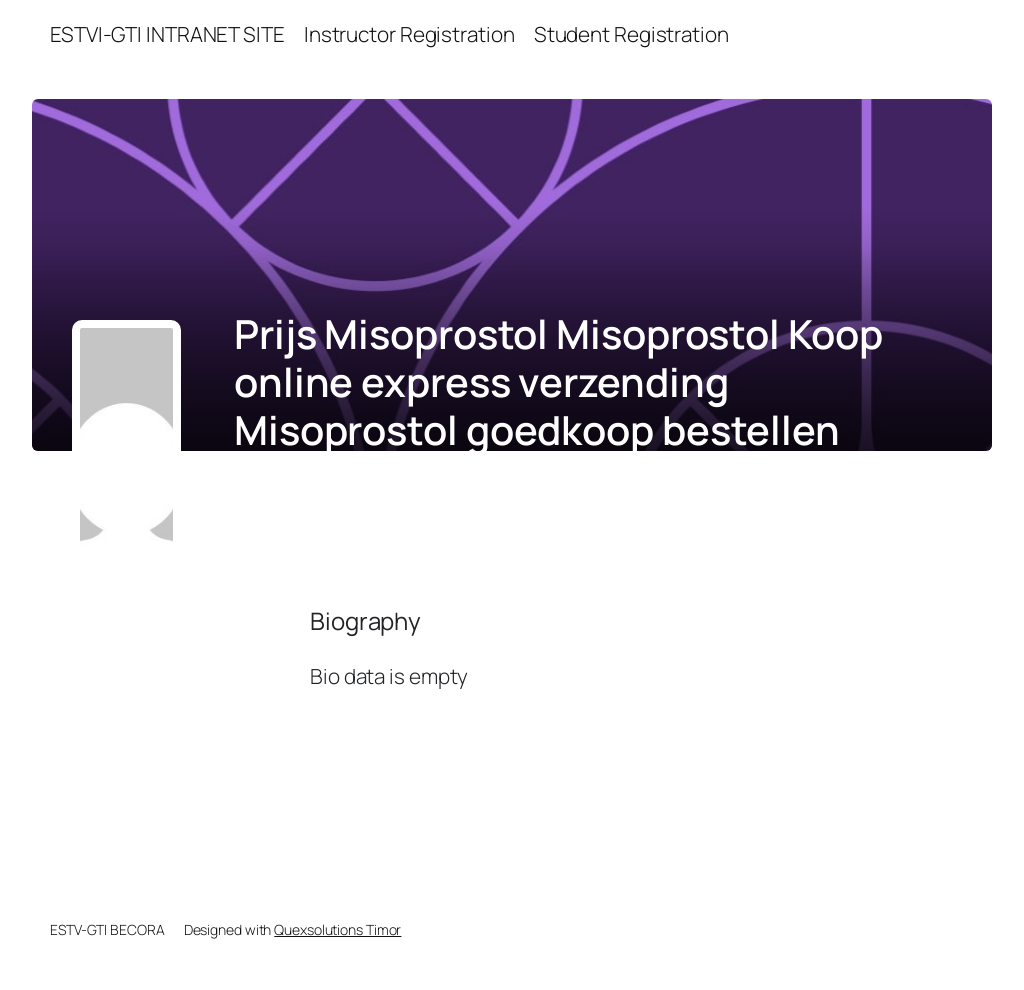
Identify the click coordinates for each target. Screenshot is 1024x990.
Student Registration (631, 34)
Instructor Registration (409, 34)
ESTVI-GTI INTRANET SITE (167, 34)
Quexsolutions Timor (337, 929)
